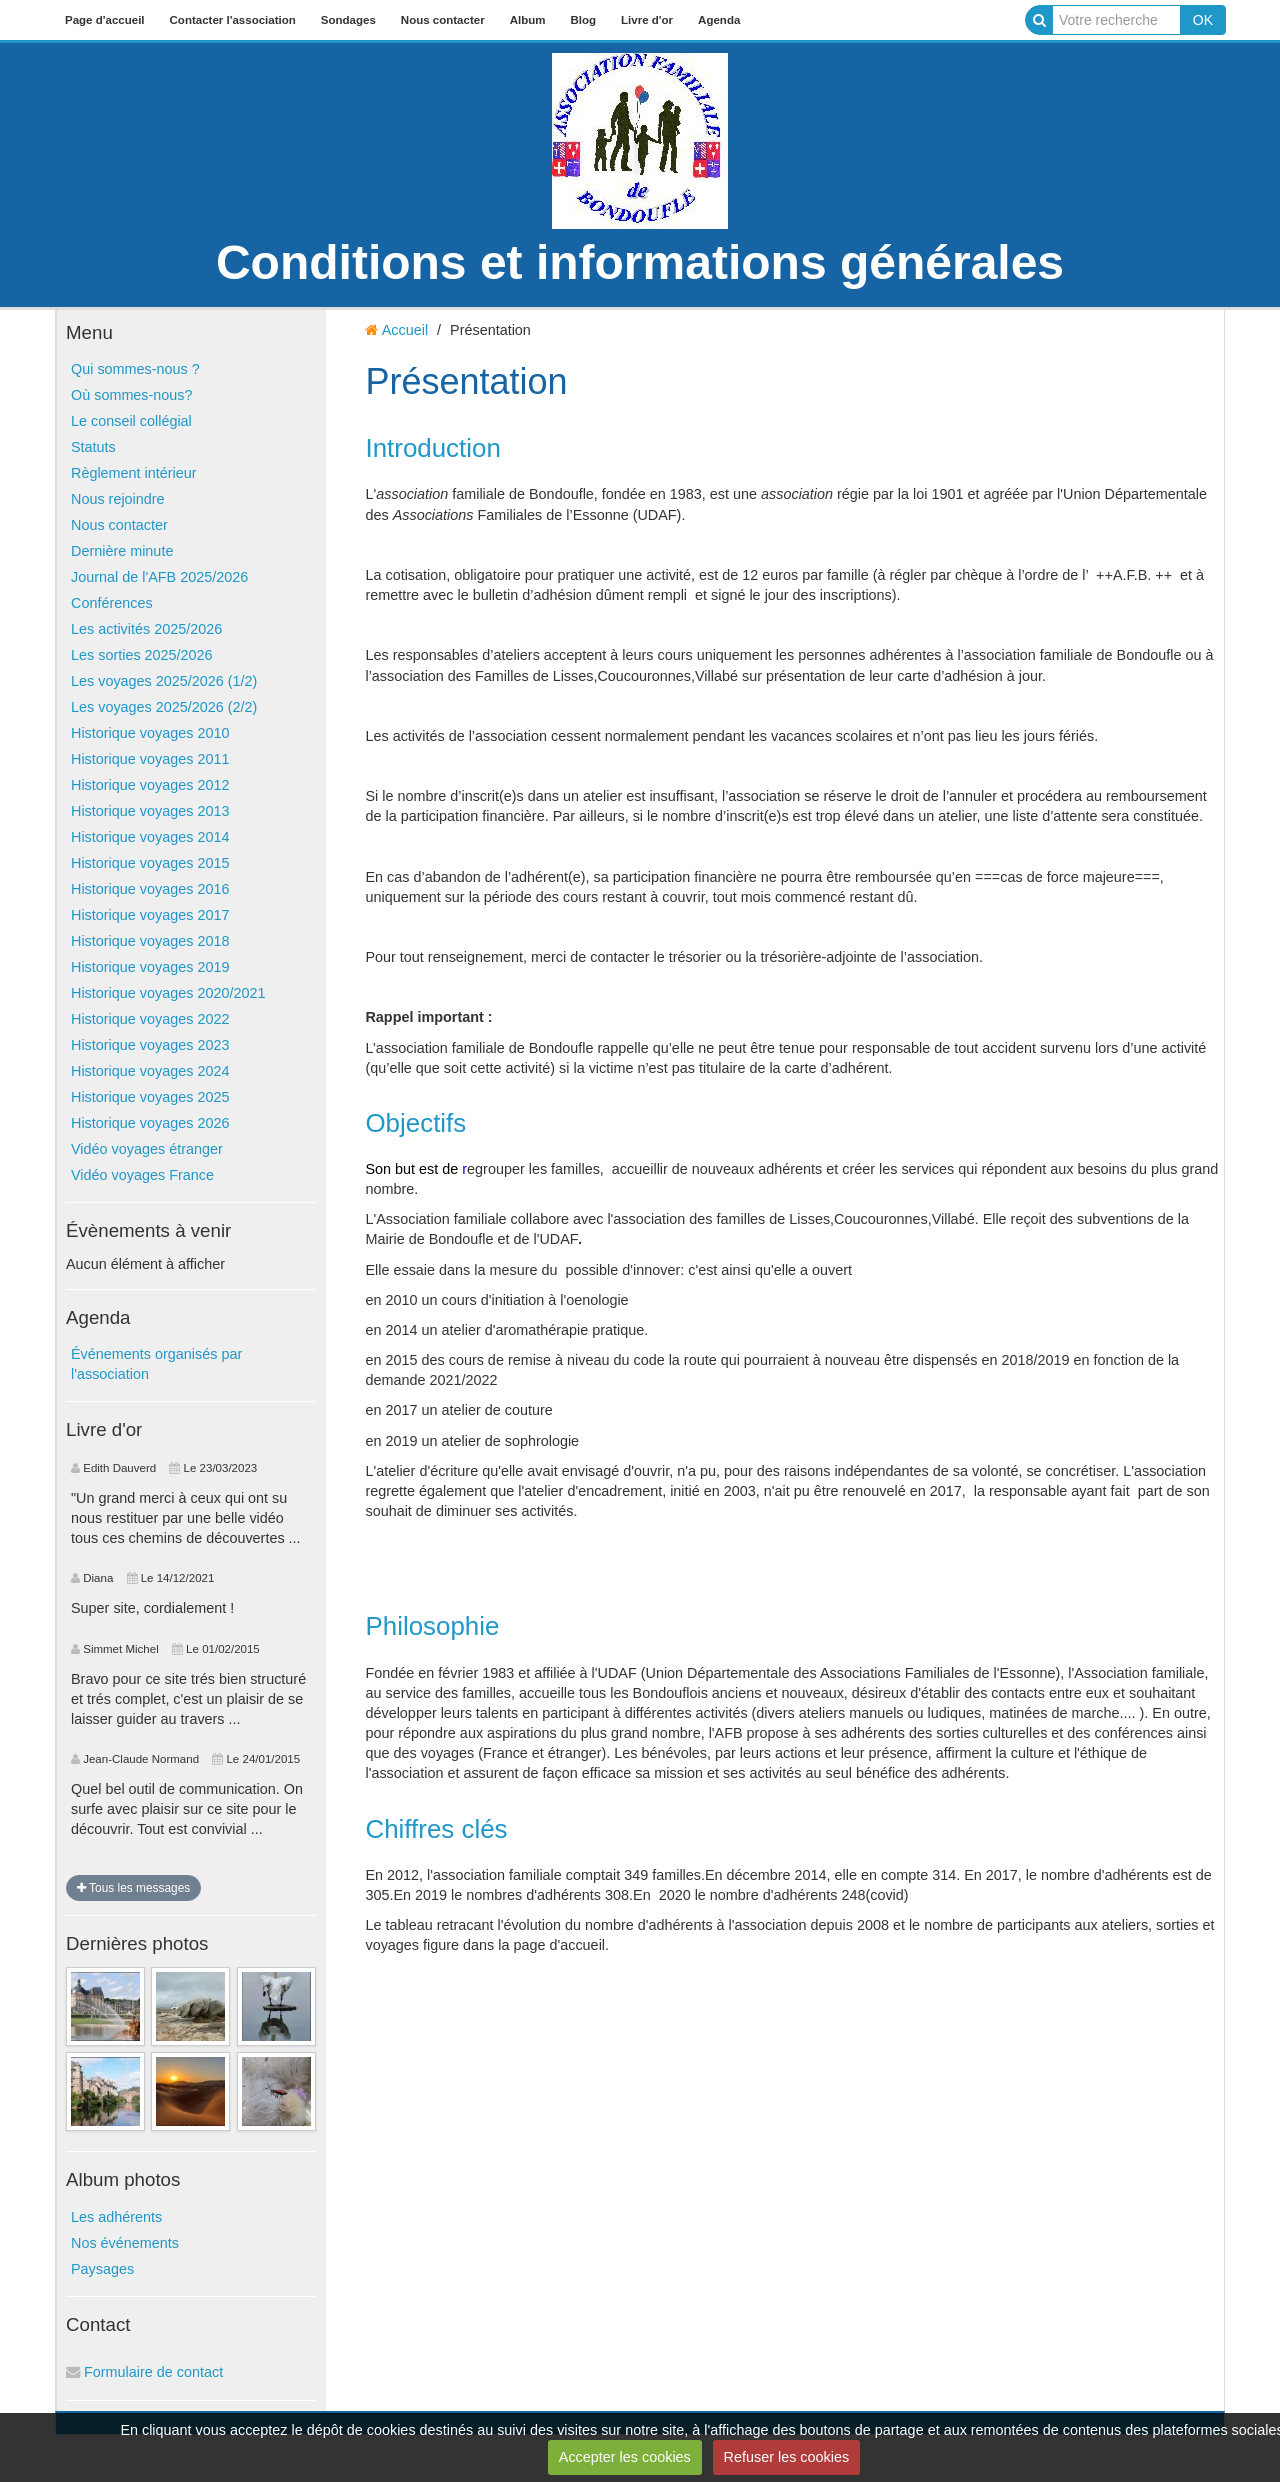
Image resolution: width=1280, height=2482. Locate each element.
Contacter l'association (233, 20)
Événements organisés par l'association (156, 1364)
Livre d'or (647, 20)
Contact (98, 2324)
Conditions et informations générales (640, 262)
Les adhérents (116, 2217)
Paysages (102, 2269)
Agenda (719, 20)
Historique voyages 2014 (150, 837)
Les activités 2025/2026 (146, 629)
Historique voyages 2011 (150, 759)
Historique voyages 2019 (150, 967)
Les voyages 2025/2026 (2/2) (164, 707)
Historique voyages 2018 (150, 941)
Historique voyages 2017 (150, 915)
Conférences (112, 603)
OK (1203, 20)
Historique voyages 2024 (150, 1071)
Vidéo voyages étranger (147, 1149)
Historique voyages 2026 (150, 1123)
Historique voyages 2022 (150, 1019)
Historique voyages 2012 (150, 785)
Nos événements (125, 2243)
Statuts (93, 447)
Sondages (348, 20)
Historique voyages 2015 (150, 863)
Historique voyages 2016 (150, 889)
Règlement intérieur (134, 473)
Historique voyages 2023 (150, 1045)
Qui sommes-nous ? (135, 369)
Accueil (405, 330)
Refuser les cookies (787, 2457)
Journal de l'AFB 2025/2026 (159, 577)
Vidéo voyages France (142, 1175)
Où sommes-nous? (132, 395)
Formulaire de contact (144, 2372)
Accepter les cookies (625, 2457)
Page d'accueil (105, 20)
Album (528, 20)
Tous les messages (133, 1888)
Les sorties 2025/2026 (142, 655)
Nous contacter (443, 20)
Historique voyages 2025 (150, 1097)
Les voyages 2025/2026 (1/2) (164, 681)
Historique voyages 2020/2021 (168, 993)
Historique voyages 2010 (150, 733)
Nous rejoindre (118, 499)
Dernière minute (122, 551)
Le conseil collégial (131, 421)
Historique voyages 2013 (150, 811)
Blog (583, 20)
